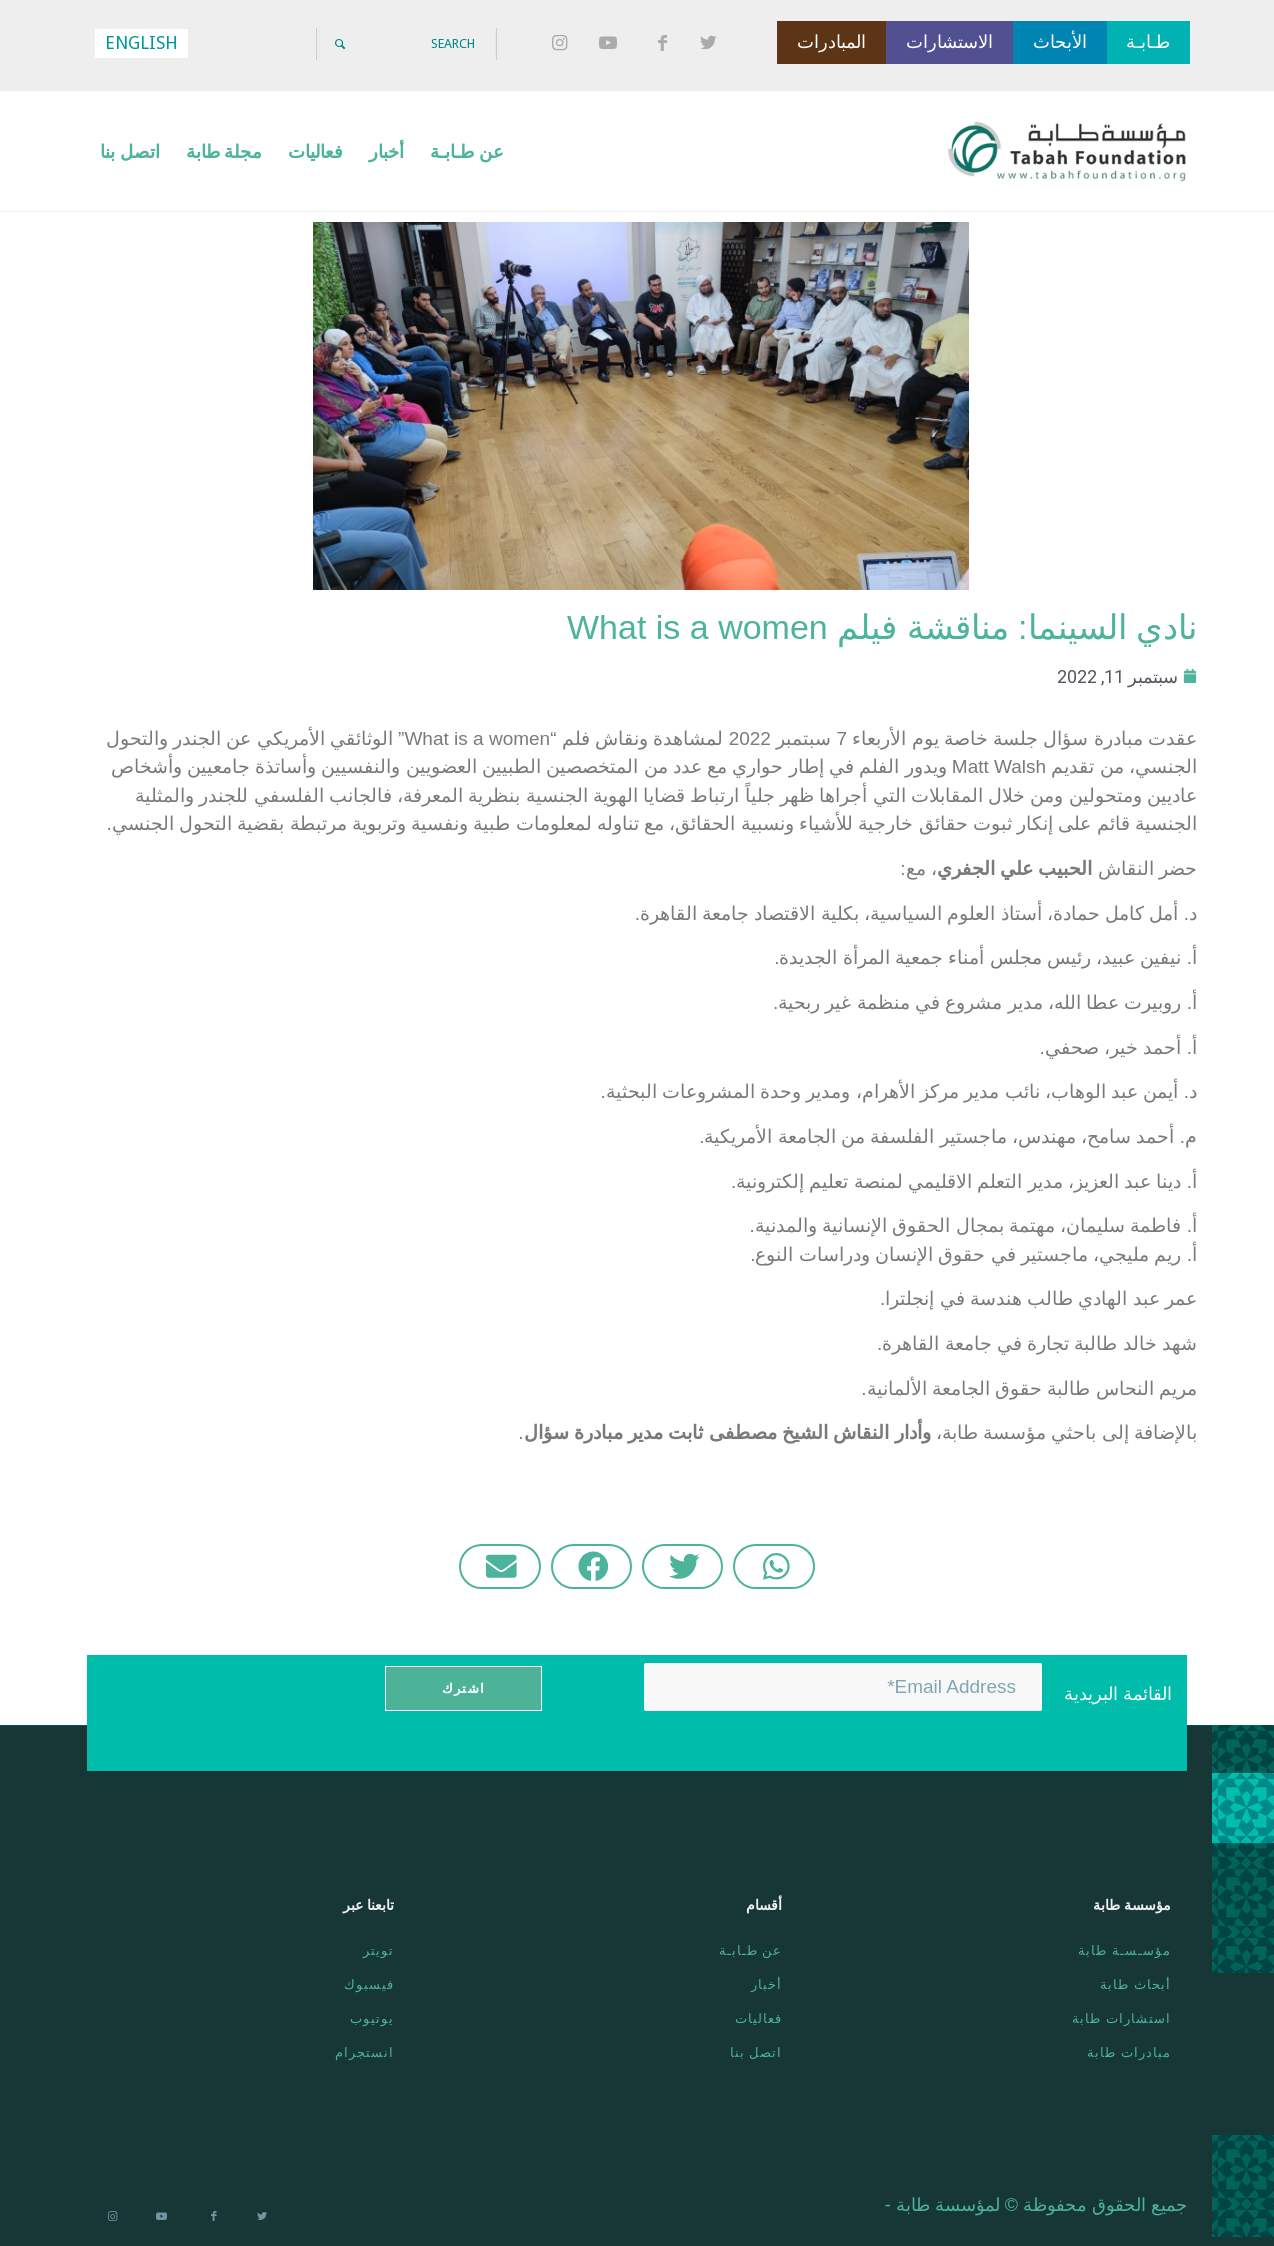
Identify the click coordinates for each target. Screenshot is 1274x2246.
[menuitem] (467, 151)
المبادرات (831, 42)
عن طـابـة (751, 1950)
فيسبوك (369, 1984)
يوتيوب (372, 2018)
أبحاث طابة (1135, 1984)
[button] (773, 1566)
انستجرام (364, 2052)
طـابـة (1148, 42)
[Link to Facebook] (662, 44)
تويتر (378, 1950)
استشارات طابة (1121, 2018)
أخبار (766, 1984)
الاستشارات (949, 42)
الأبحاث (1060, 42)
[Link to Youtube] (612, 44)
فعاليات (758, 2018)
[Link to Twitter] (712, 44)
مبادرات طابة (1129, 2052)
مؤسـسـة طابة (1124, 1950)
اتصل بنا (756, 2052)
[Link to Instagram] (562, 44)
